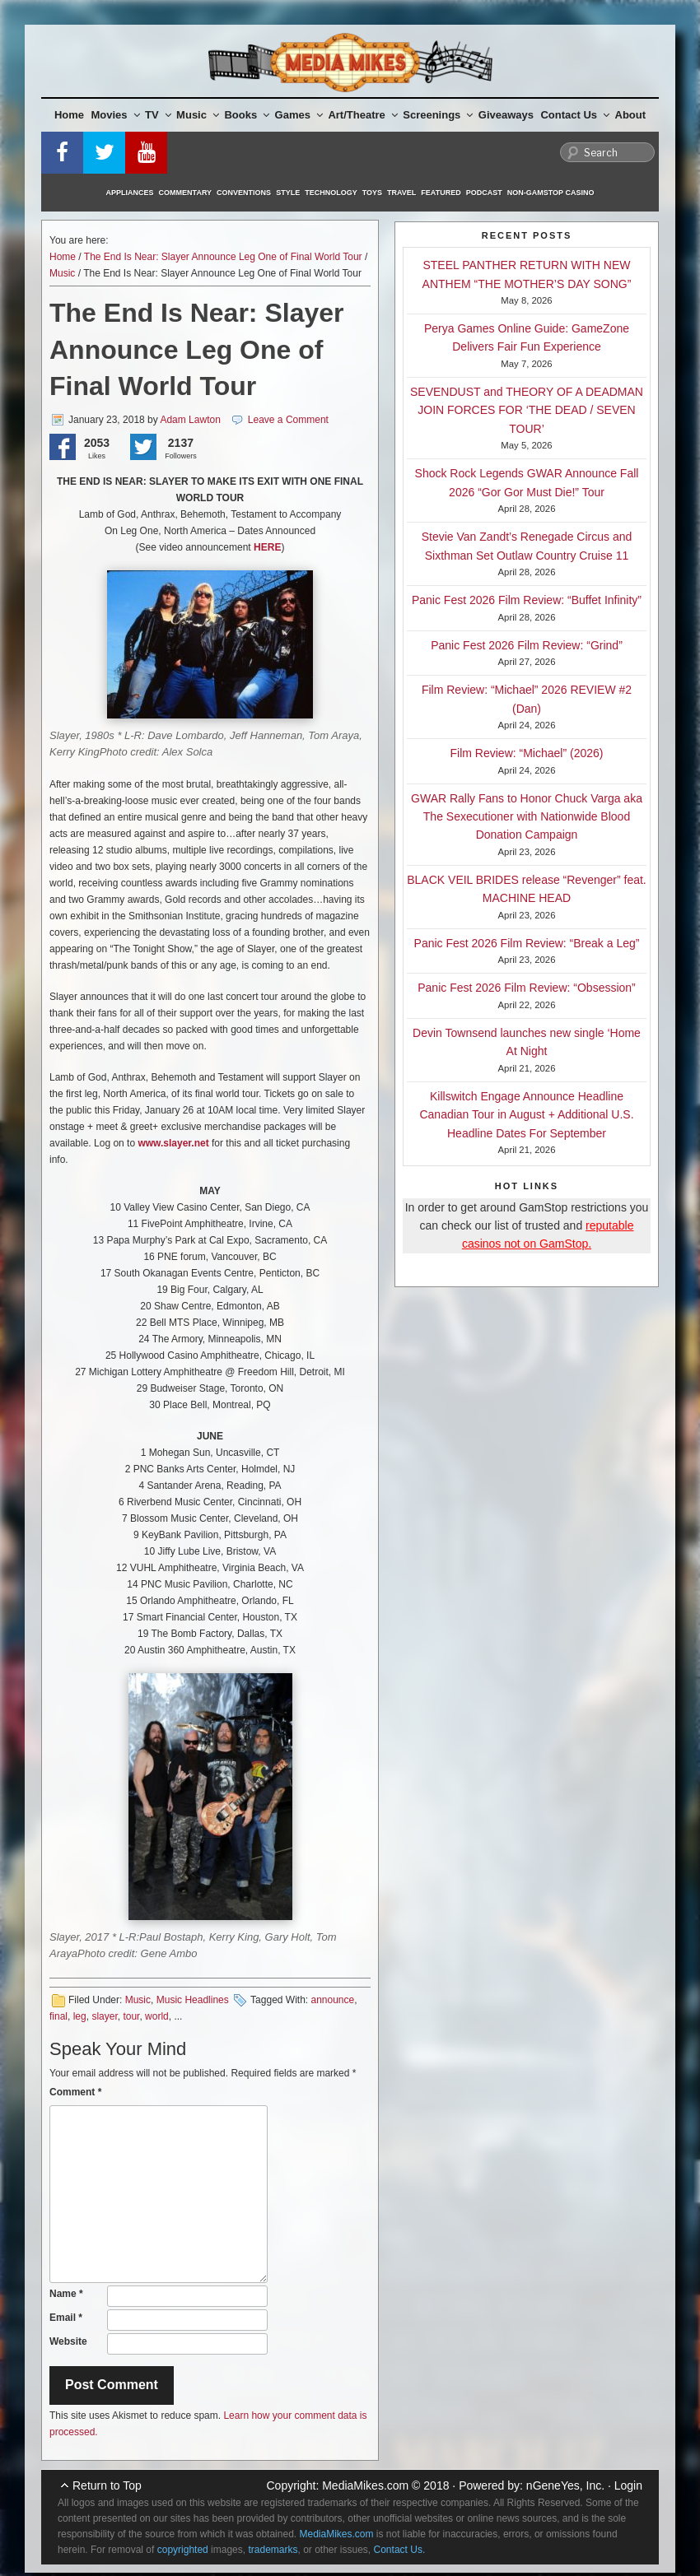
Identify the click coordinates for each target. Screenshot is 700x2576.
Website (68, 2341)
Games (299, 115)
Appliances (130, 192)
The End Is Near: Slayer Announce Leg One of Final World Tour (223, 257)
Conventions (244, 192)
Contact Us (574, 115)
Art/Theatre (362, 115)
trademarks (272, 2549)
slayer (104, 2016)
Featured (440, 192)
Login (628, 2485)
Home (69, 115)
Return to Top (107, 2485)
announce (332, 2000)
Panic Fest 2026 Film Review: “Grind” (527, 645)
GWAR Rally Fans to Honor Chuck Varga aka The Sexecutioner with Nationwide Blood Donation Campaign (526, 817)
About (630, 115)
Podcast (484, 192)
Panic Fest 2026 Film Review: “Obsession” (527, 987)
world (157, 2016)
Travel (401, 192)
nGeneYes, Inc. (565, 2485)
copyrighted (182, 2549)
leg (79, 2016)
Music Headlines (192, 2000)
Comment (75, 2092)
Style (288, 192)
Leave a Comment (288, 419)
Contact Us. (400, 2549)
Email (65, 2317)
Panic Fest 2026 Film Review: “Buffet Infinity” (527, 600)
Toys (372, 192)
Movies (115, 115)
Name (66, 2293)
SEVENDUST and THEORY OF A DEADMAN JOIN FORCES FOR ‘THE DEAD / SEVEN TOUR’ (526, 410)
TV (158, 115)
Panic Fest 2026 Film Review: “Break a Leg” (527, 943)
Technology (331, 192)
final (58, 2016)
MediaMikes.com (365, 2485)
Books (246, 115)
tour (131, 2016)
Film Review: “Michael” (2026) (527, 753)
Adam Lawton (190, 419)
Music (197, 115)
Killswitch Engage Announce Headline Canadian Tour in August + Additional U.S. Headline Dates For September (526, 1115)
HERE (267, 547)
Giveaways (506, 115)
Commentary (185, 192)
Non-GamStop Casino (551, 192)
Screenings (438, 115)
